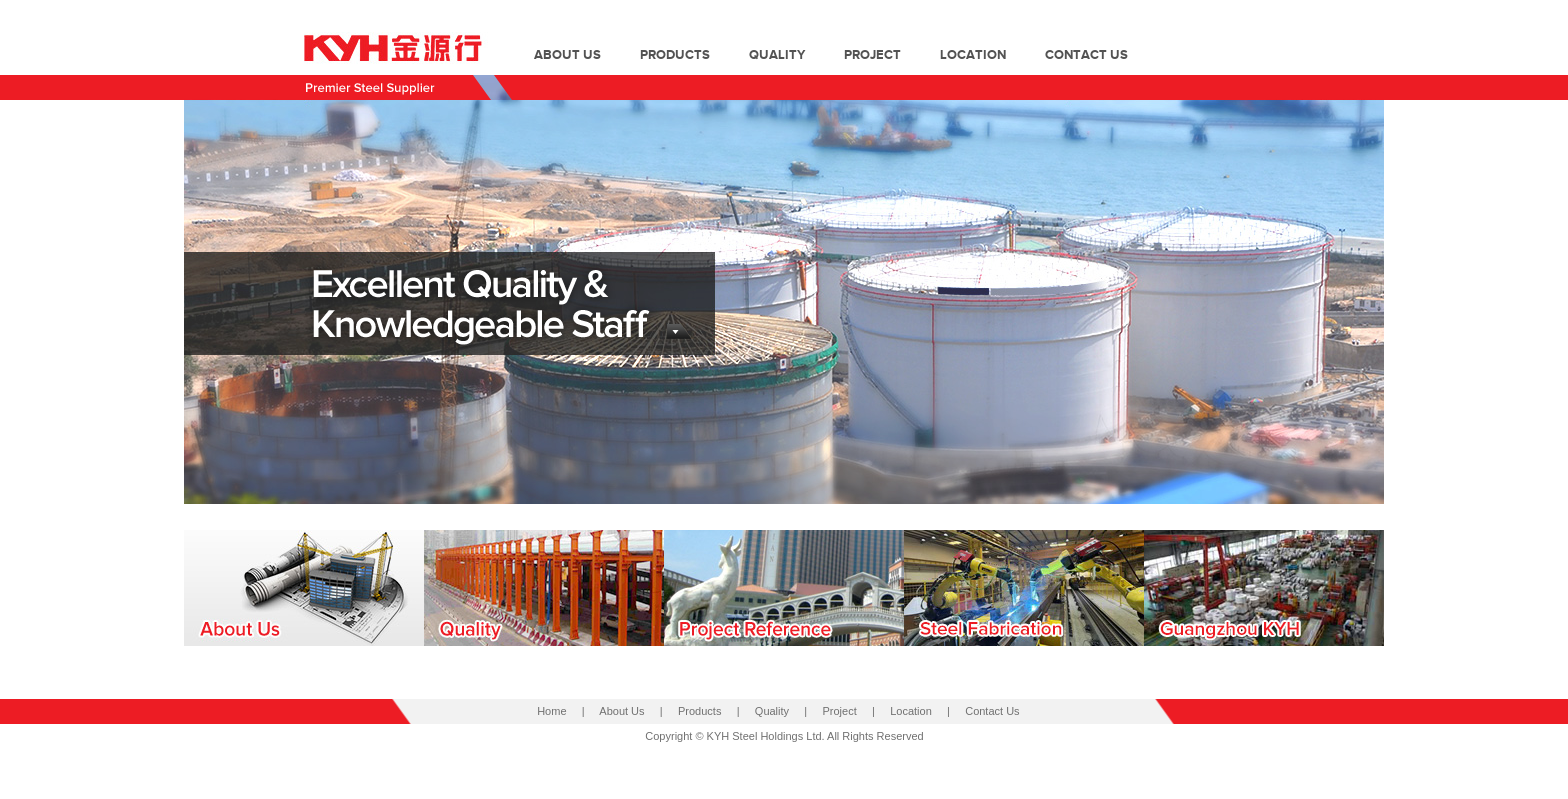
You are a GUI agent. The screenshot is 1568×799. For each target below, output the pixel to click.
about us (567, 55)
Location (911, 711)
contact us (1086, 55)
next (1328, 286)
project (872, 55)
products (675, 55)
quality (777, 55)
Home (551, 711)
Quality (772, 711)
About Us (621, 711)
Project (840, 711)
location (973, 55)
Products (699, 711)
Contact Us (992, 711)
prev (240, 286)
